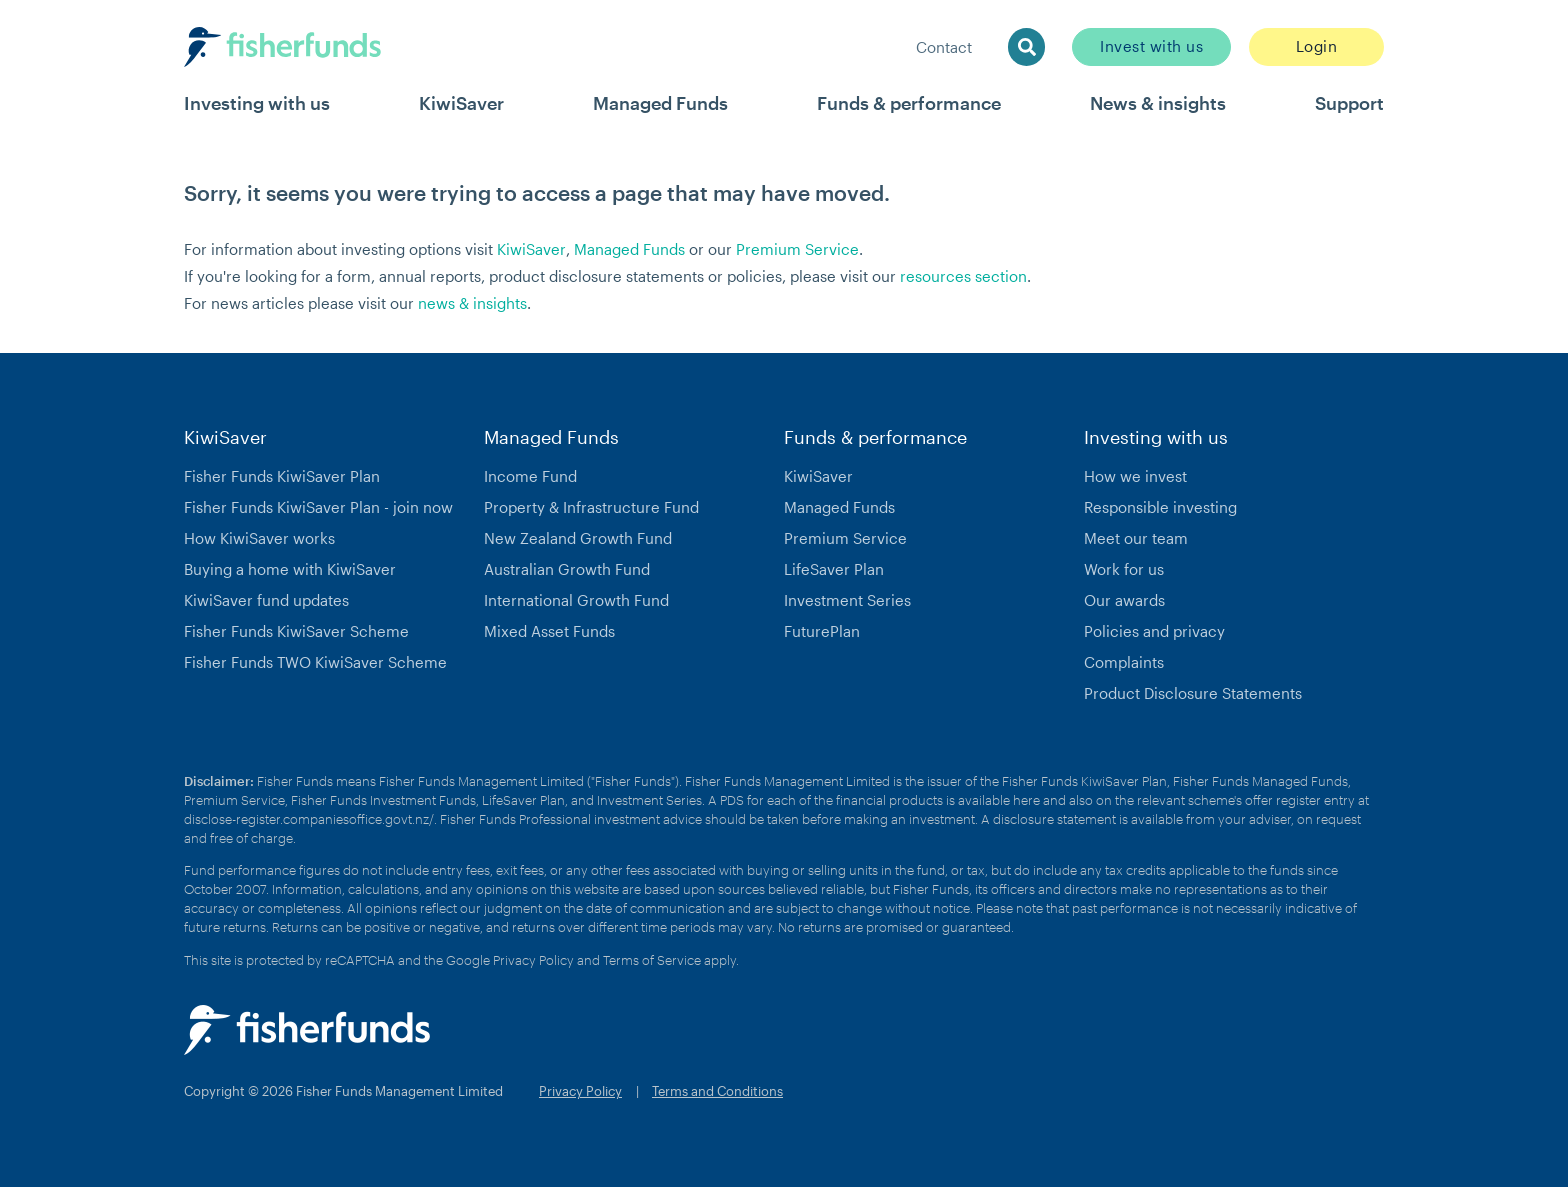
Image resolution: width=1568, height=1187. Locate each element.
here (1026, 800)
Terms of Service (652, 960)
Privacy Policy (533, 960)
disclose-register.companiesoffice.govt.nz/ (309, 819)
